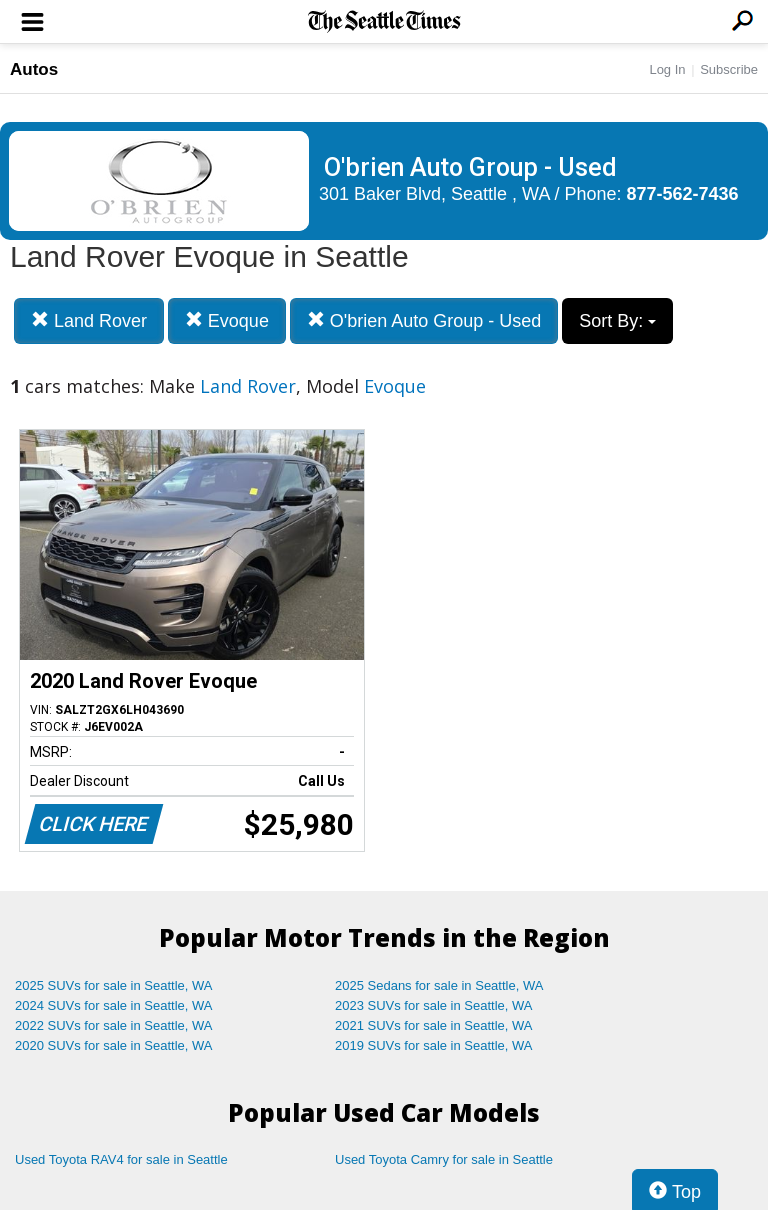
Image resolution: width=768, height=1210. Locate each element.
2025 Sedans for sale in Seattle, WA (439, 985)
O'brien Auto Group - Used (424, 320)
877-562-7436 (683, 194)
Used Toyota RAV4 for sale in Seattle (121, 1159)
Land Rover (89, 320)
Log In (667, 69)
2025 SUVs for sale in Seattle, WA (114, 985)
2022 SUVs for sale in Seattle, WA (114, 1025)
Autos (34, 69)
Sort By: (617, 321)
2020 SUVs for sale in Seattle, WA (114, 1045)
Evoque (227, 320)
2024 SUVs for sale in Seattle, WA (114, 1005)
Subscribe (729, 69)
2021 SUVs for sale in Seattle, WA (434, 1025)
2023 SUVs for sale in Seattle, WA (434, 1005)
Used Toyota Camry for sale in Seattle (444, 1159)
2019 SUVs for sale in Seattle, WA (434, 1045)
